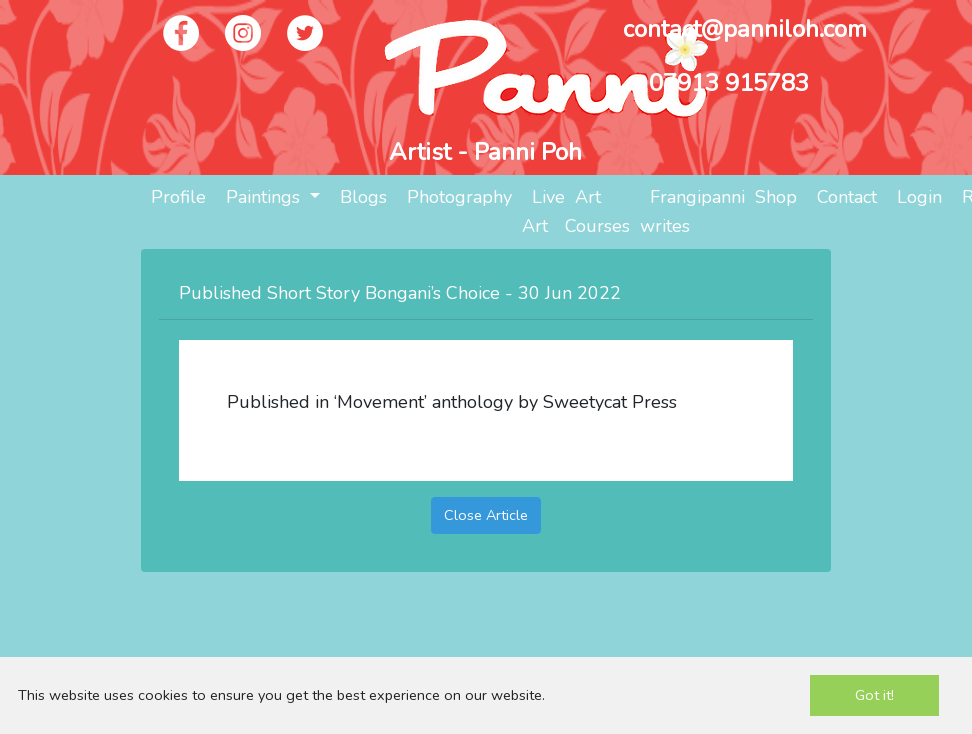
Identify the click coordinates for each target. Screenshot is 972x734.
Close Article (486, 515)
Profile (178, 197)
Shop (776, 197)
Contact (847, 197)
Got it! (874, 695)
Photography (459, 197)
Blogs (363, 197)
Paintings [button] (265, 197)
